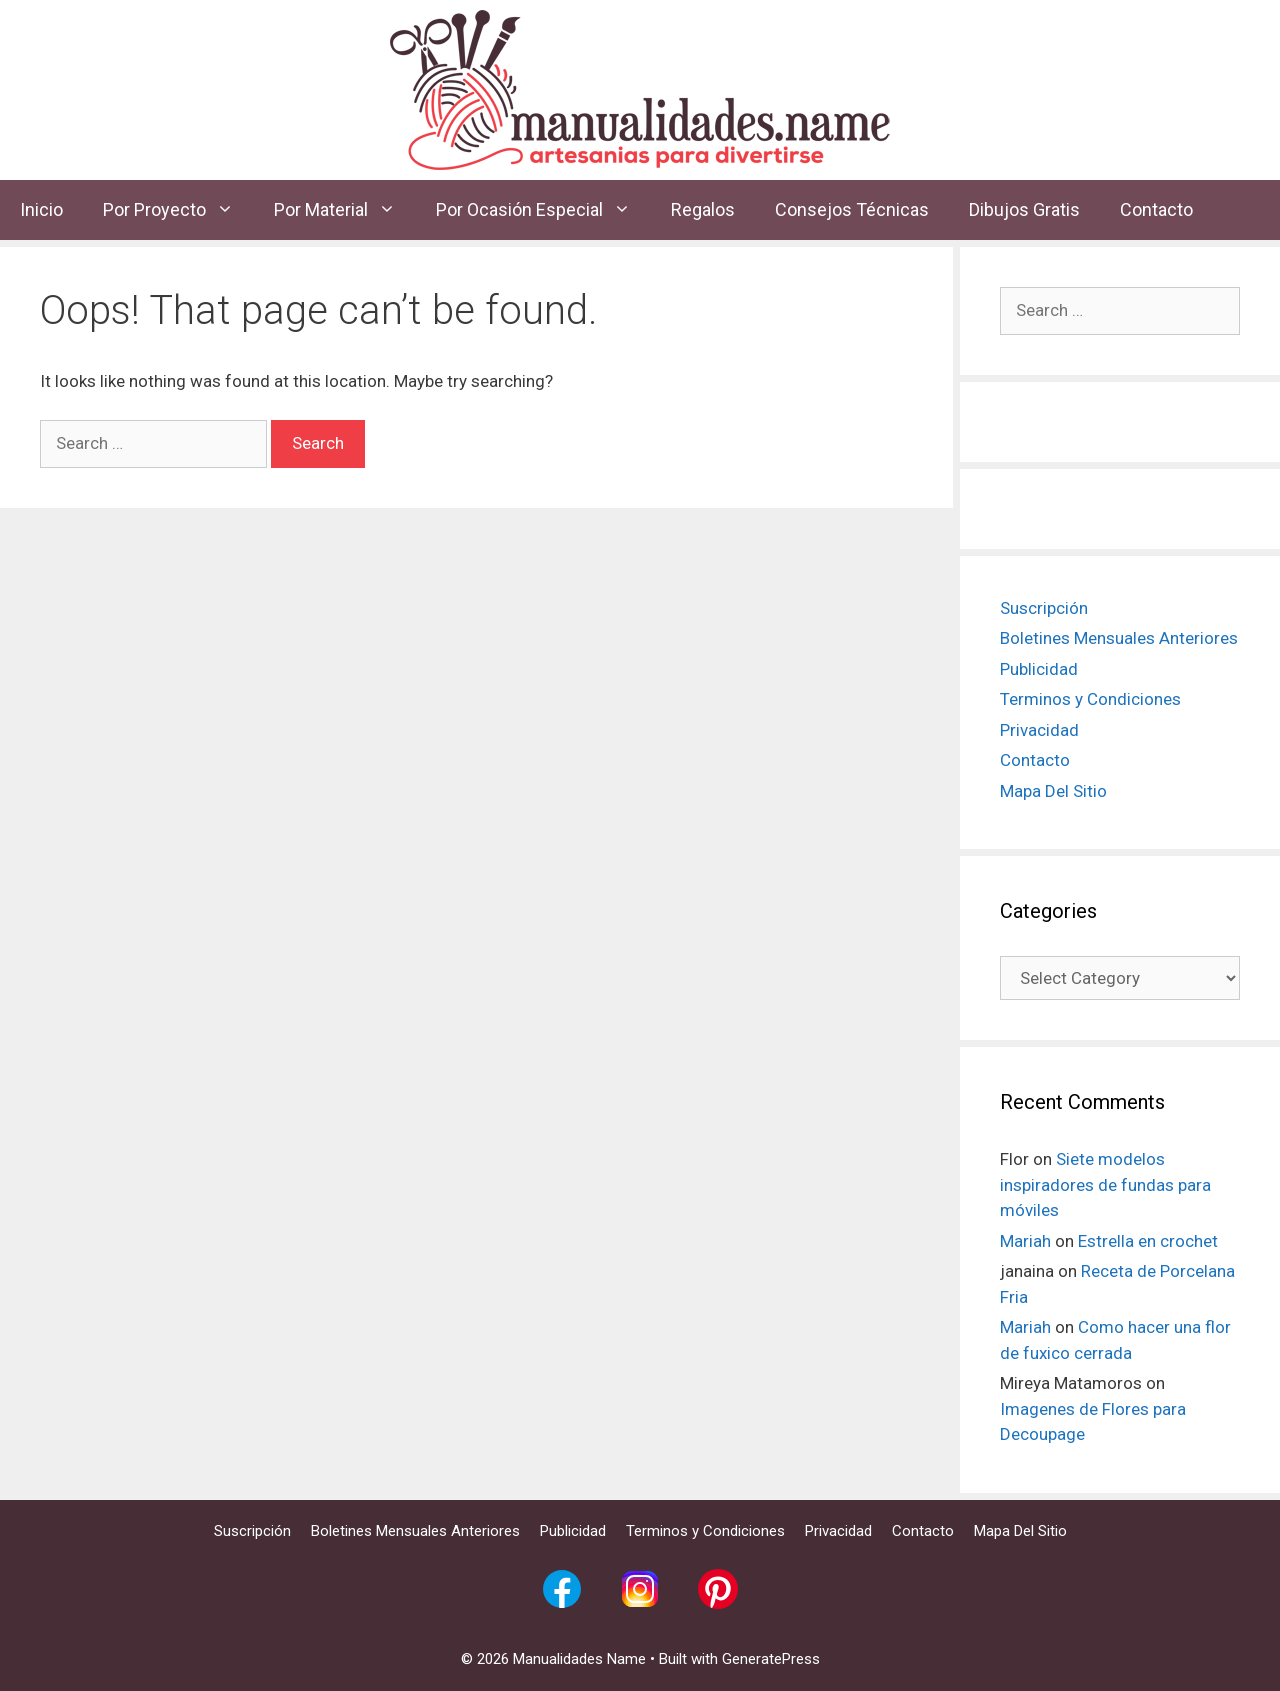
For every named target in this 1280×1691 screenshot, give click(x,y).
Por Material (345, 210)
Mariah (1025, 1241)
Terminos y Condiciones (1090, 699)
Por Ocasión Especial (543, 210)
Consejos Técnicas (852, 209)
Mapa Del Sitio (1053, 791)
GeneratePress (771, 1659)
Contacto (1156, 209)
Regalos (703, 209)
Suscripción (1044, 608)
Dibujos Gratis (1024, 209)
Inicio (41, 209)
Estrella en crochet (1148, 1241)
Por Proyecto (178, 210)
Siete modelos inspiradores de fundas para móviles (1105, 1184)
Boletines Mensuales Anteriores (1119, 638)
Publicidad (1039, 669)
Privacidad (1039, 730)
